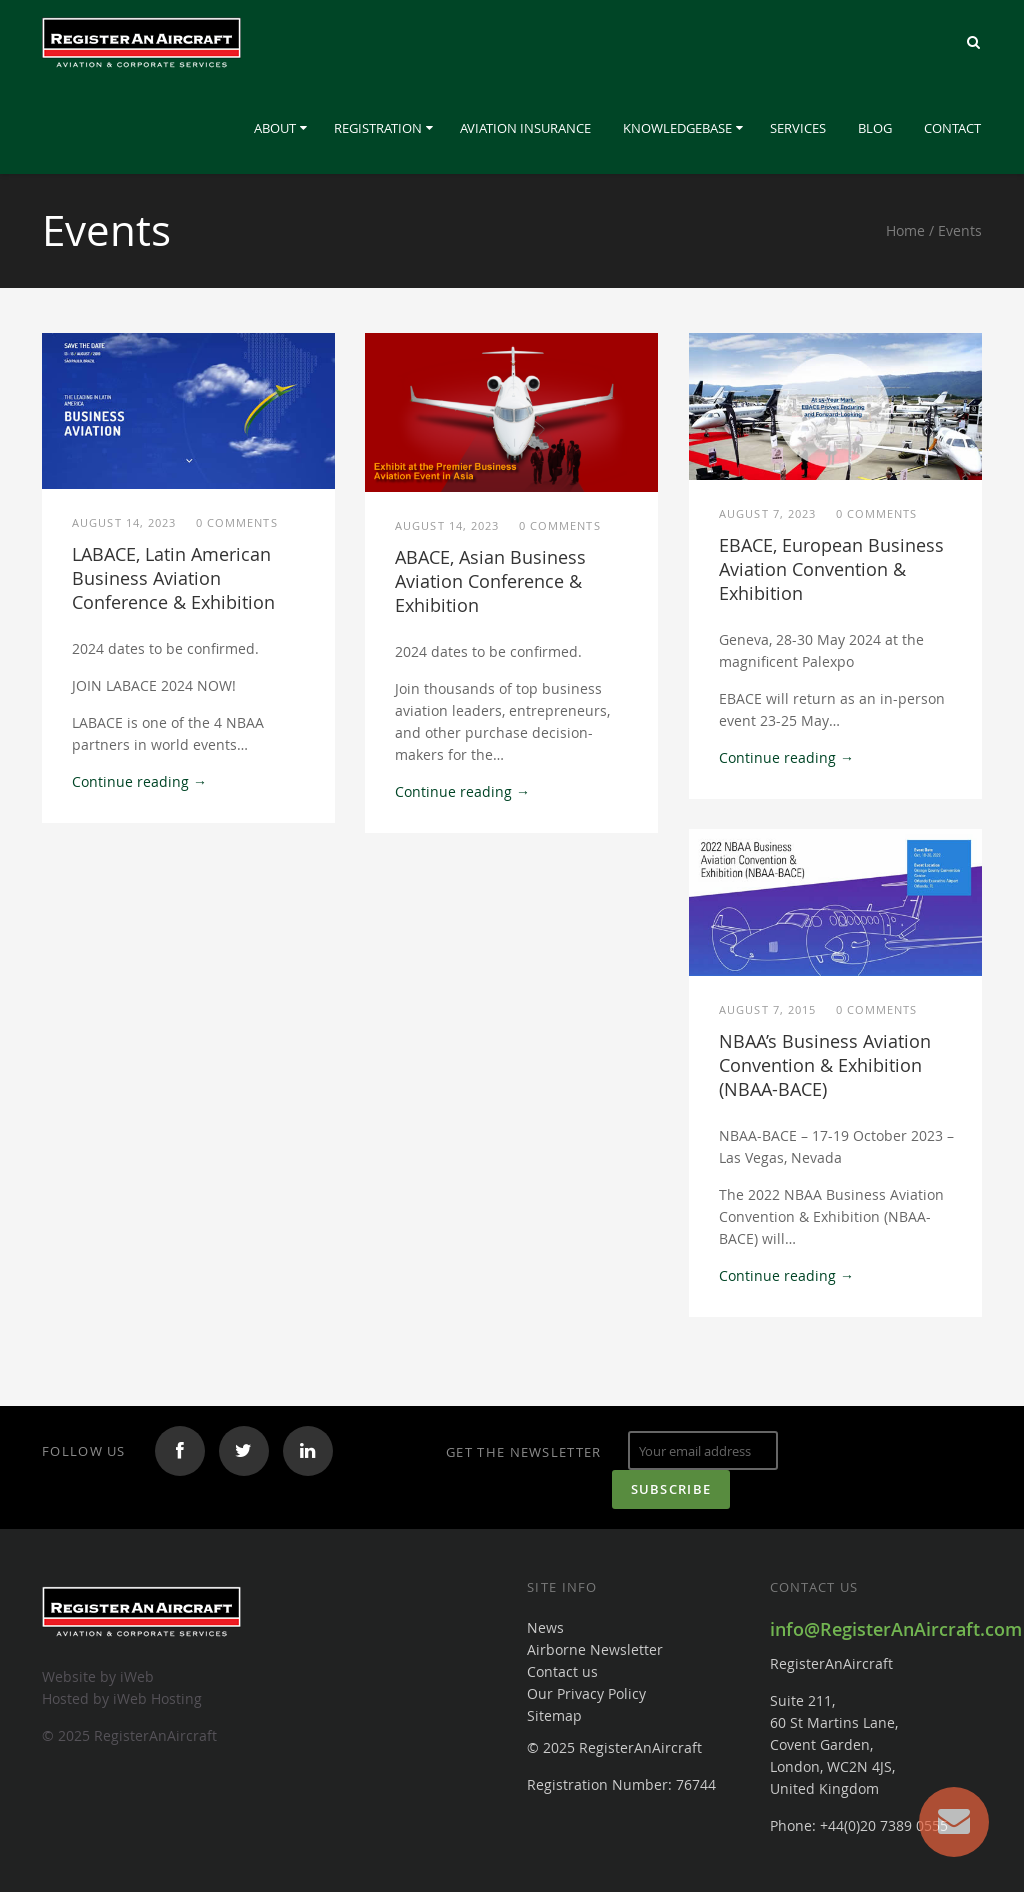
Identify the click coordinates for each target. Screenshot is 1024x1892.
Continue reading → (139, 781)
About (275, 128)
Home (905, 230)
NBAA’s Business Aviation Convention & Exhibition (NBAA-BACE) (825, 1065)
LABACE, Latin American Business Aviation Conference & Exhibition (173, 578)
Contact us (562, 1671)
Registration (378, 128)
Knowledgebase (677, 128)
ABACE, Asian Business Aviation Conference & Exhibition (490, 581)
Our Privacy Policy (586, 1693)
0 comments (237, 522)
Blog (875, 128)
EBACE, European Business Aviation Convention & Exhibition (831, 569)
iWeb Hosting (157, 1698)
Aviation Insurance (525, 128)
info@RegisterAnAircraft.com (896, 1629)
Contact (952, 128)
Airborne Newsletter (595, 1649)
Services (798, 128)
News (545, 1627)
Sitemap (554, 1715)
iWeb (137, 1676)
